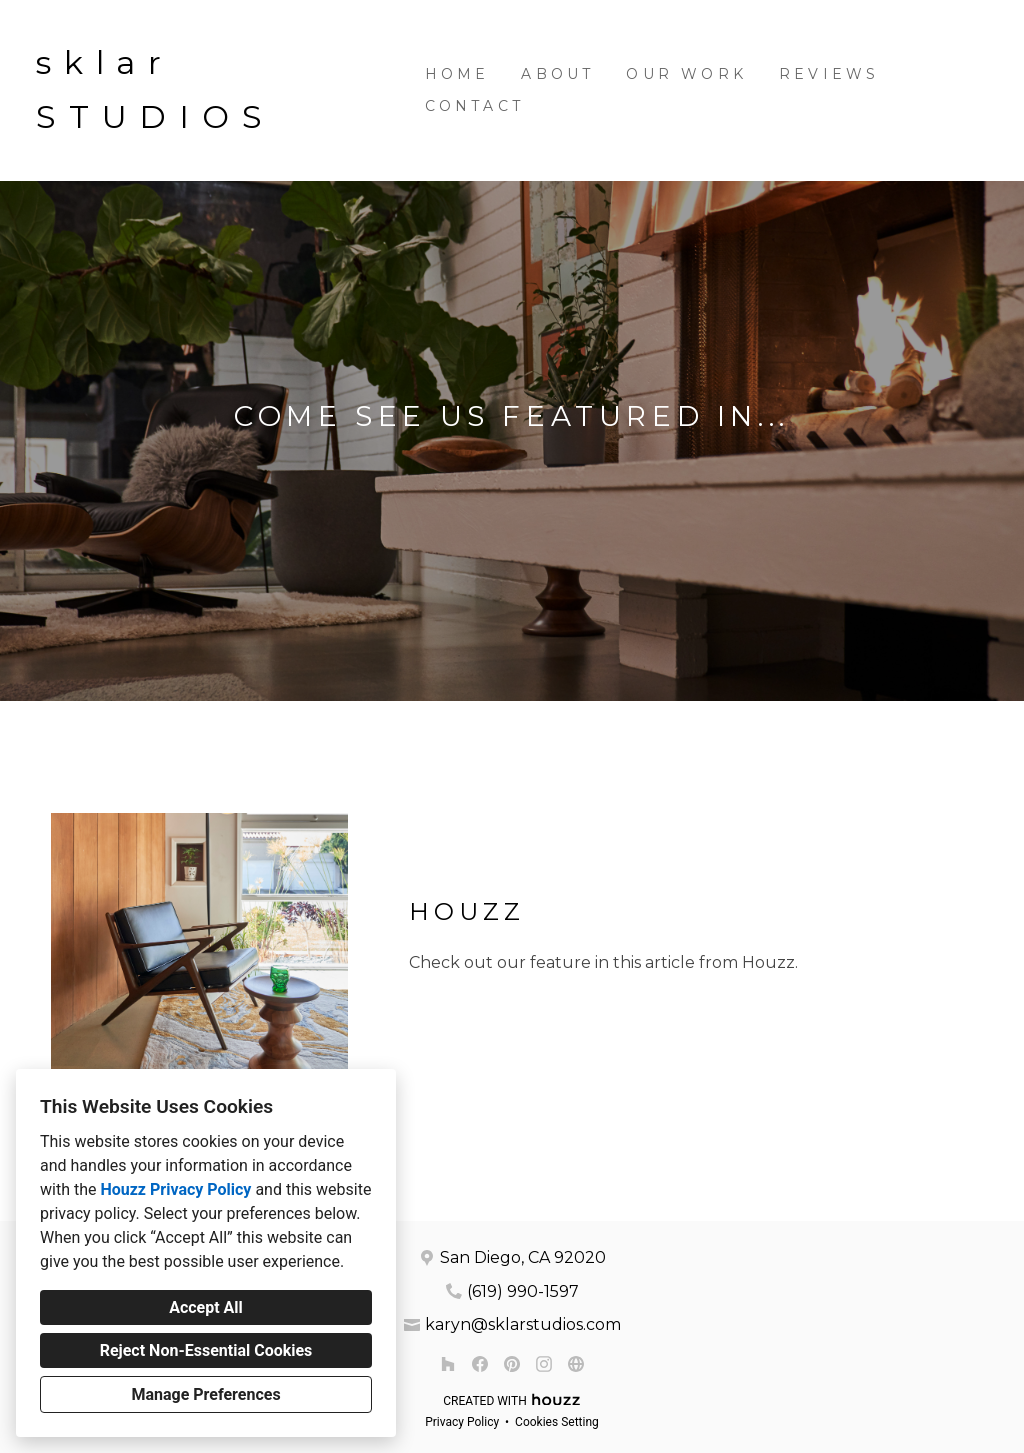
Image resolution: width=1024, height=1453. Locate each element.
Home (457, 74)
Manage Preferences (205, 1394)
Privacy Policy (462, 1422)
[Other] (576, 1364)
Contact (474, 106)
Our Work (686, 74)
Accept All (206, 1307)
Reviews (829, 74)
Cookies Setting (557, 1422)
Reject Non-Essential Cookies (206, 1350)
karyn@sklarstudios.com (523, 1324)
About (557, 74)
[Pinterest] (512, 1364)
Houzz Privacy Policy (175, 1189)
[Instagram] (544, 1364)
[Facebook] (480, 1364)
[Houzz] (448, 1364)
